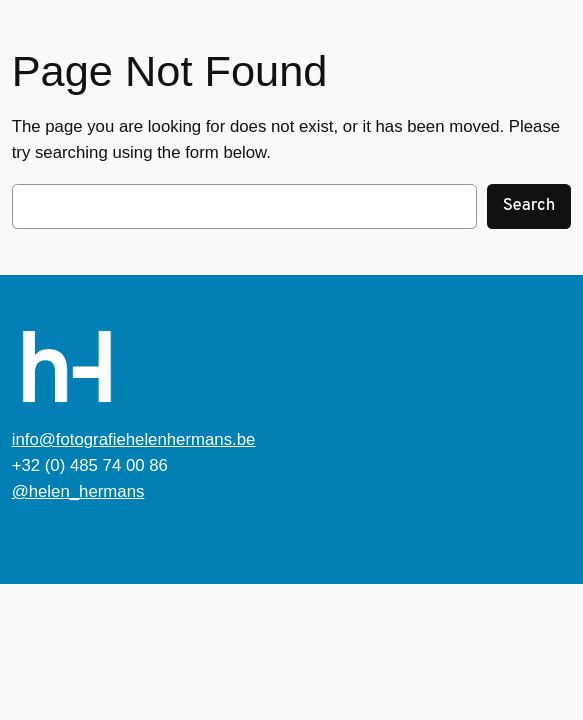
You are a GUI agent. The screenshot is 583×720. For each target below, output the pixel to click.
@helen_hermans (78, 491)
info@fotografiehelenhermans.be (134, 439)
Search (529, 205)
